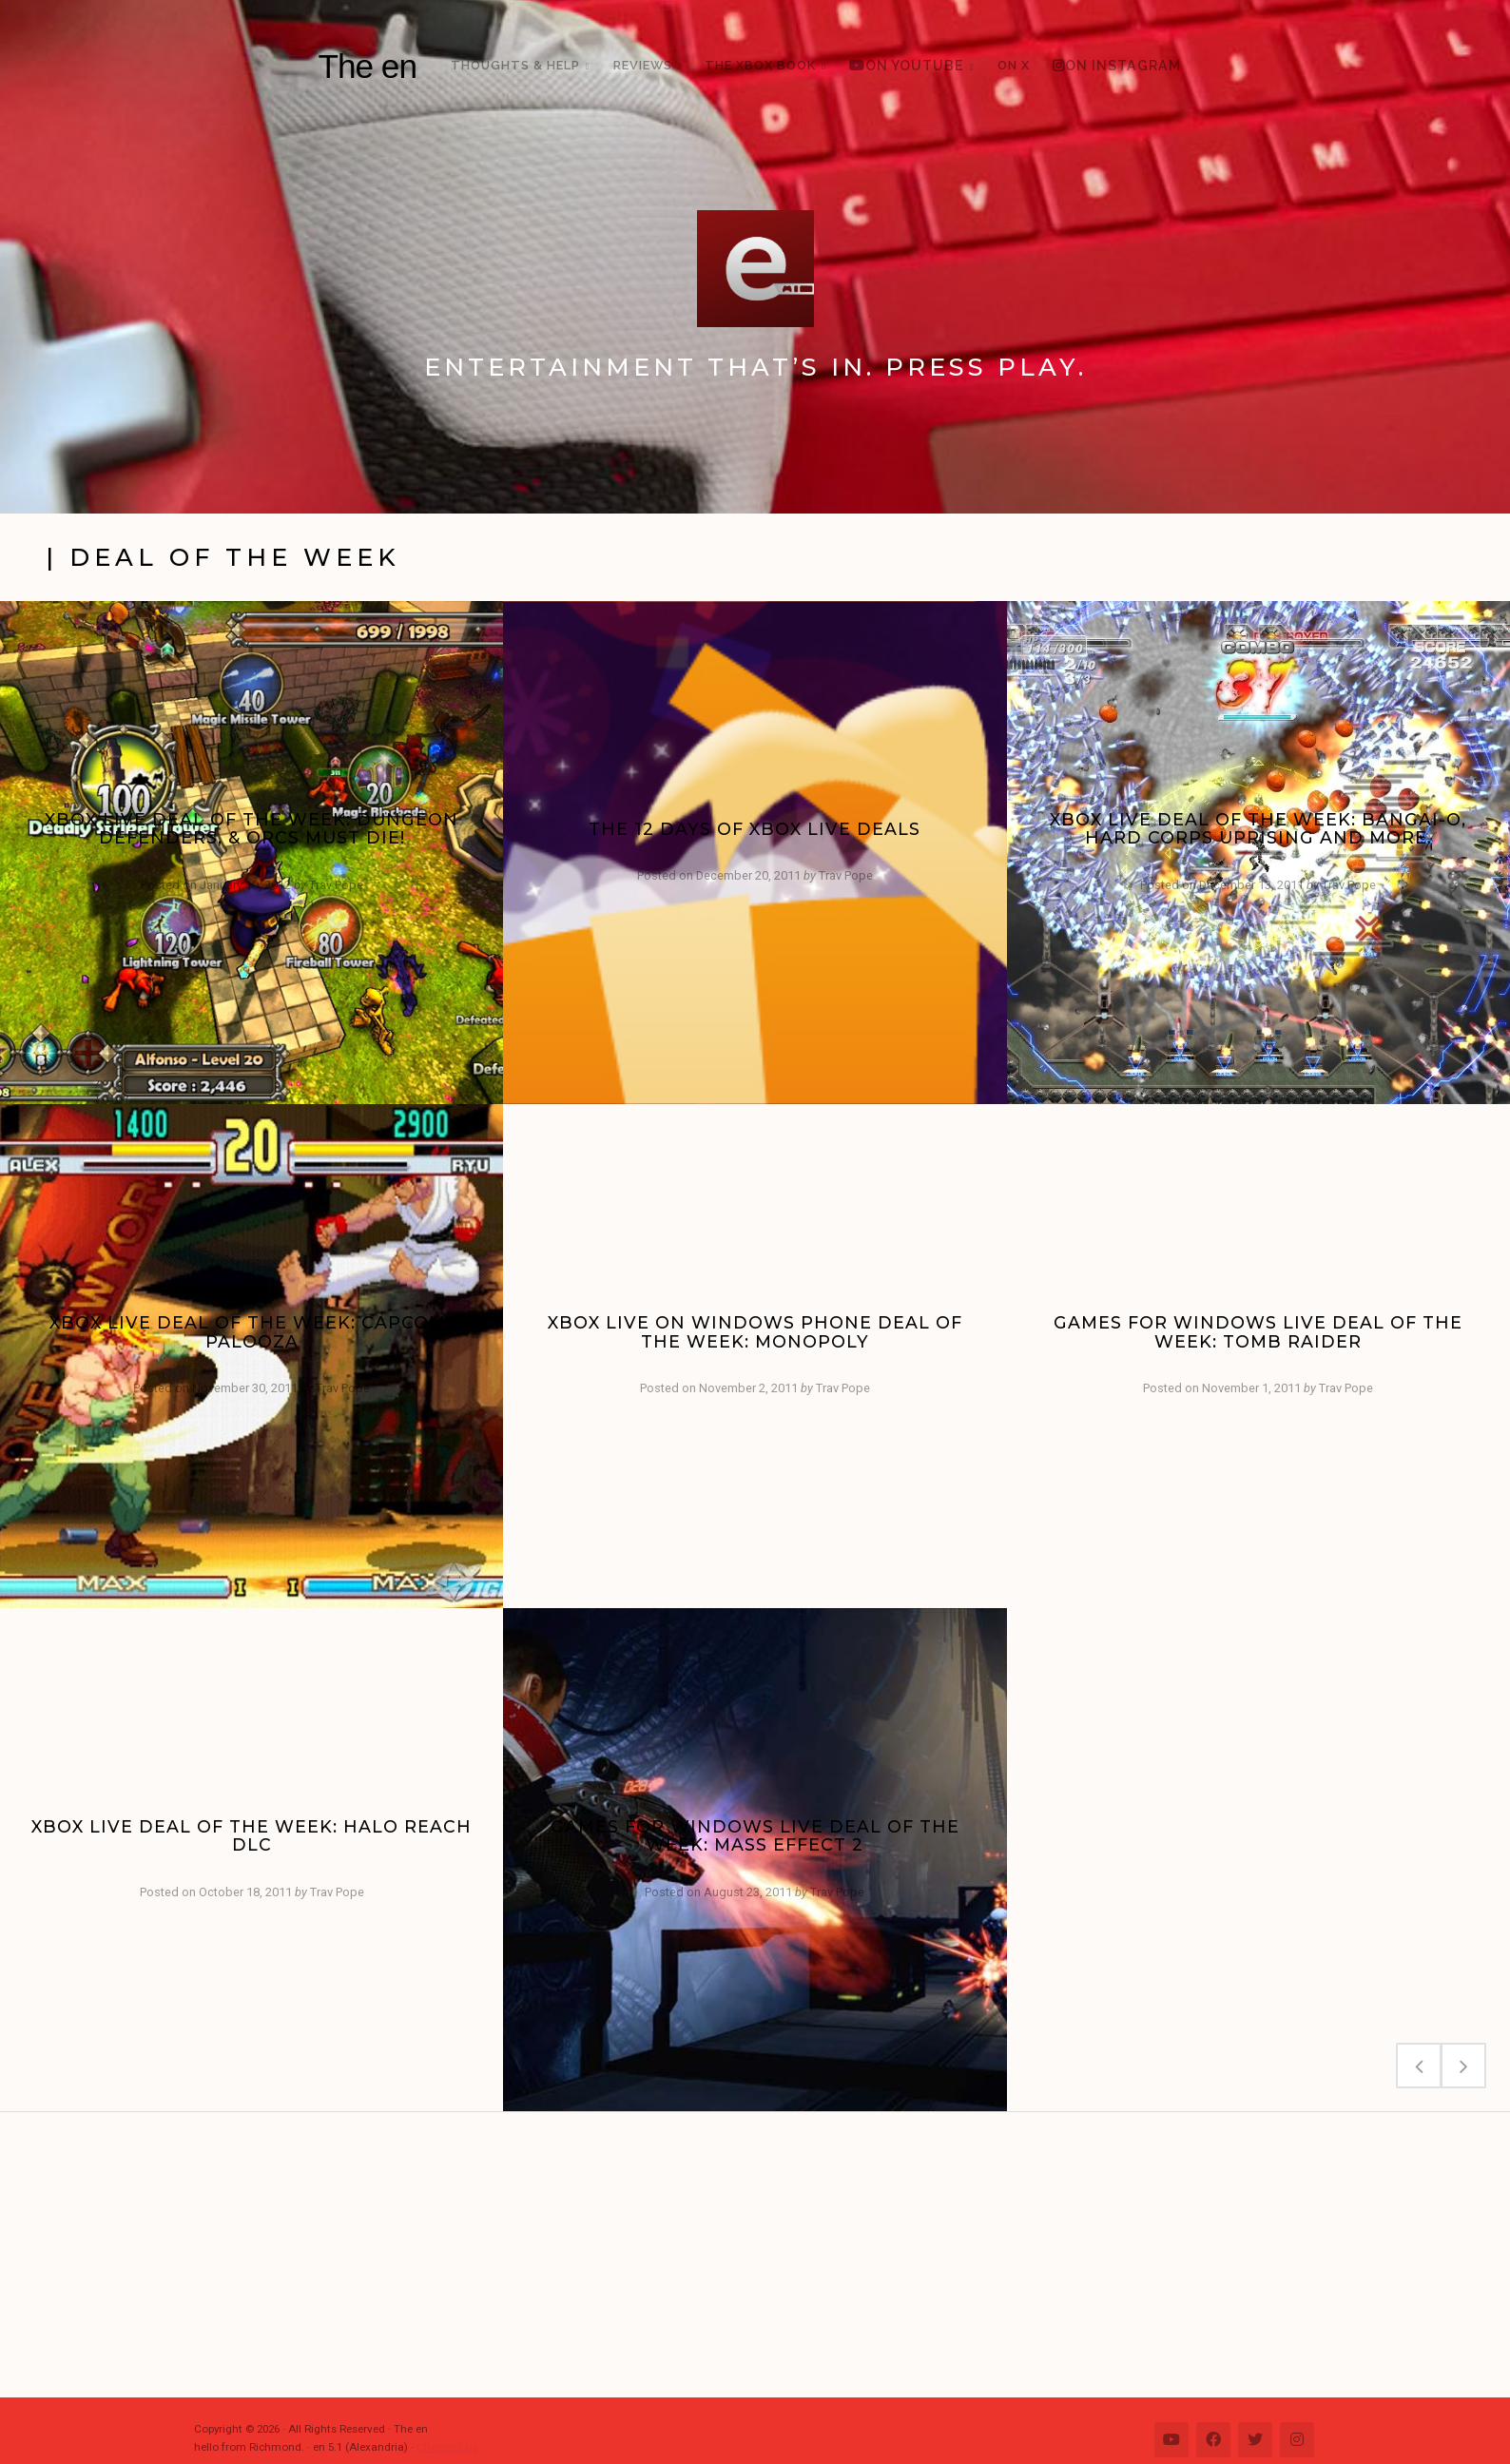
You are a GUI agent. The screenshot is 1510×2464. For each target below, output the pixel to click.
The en (367, 66)
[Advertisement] (764, 2255)
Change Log (447, 2447)
